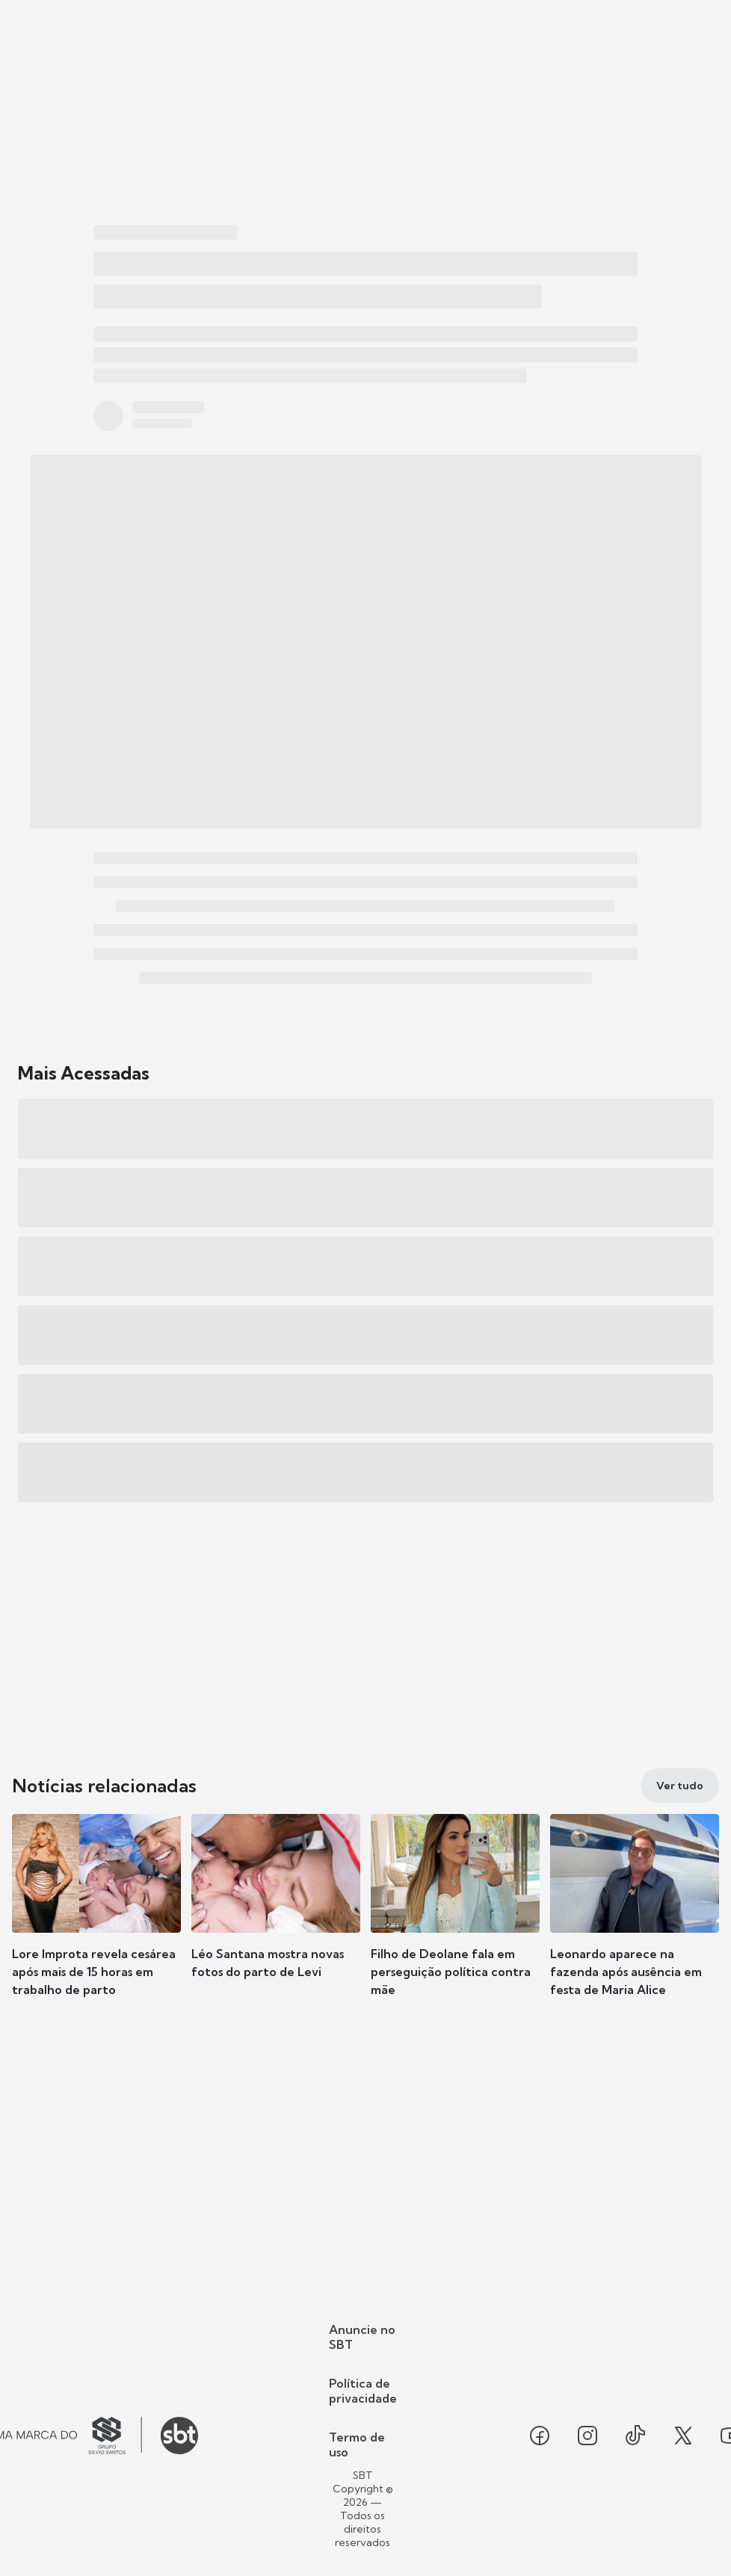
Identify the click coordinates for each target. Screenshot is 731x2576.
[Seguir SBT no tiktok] (635, 2435)
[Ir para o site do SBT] (179, 2435)
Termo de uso (357, 2444)
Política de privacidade (363, 2391)
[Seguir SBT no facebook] (540, 2435)
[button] (96, 1918)
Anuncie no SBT (362, 2337)
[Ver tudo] (680, 1785)
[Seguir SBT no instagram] (587, 2435)
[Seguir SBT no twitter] (683, 2435)
